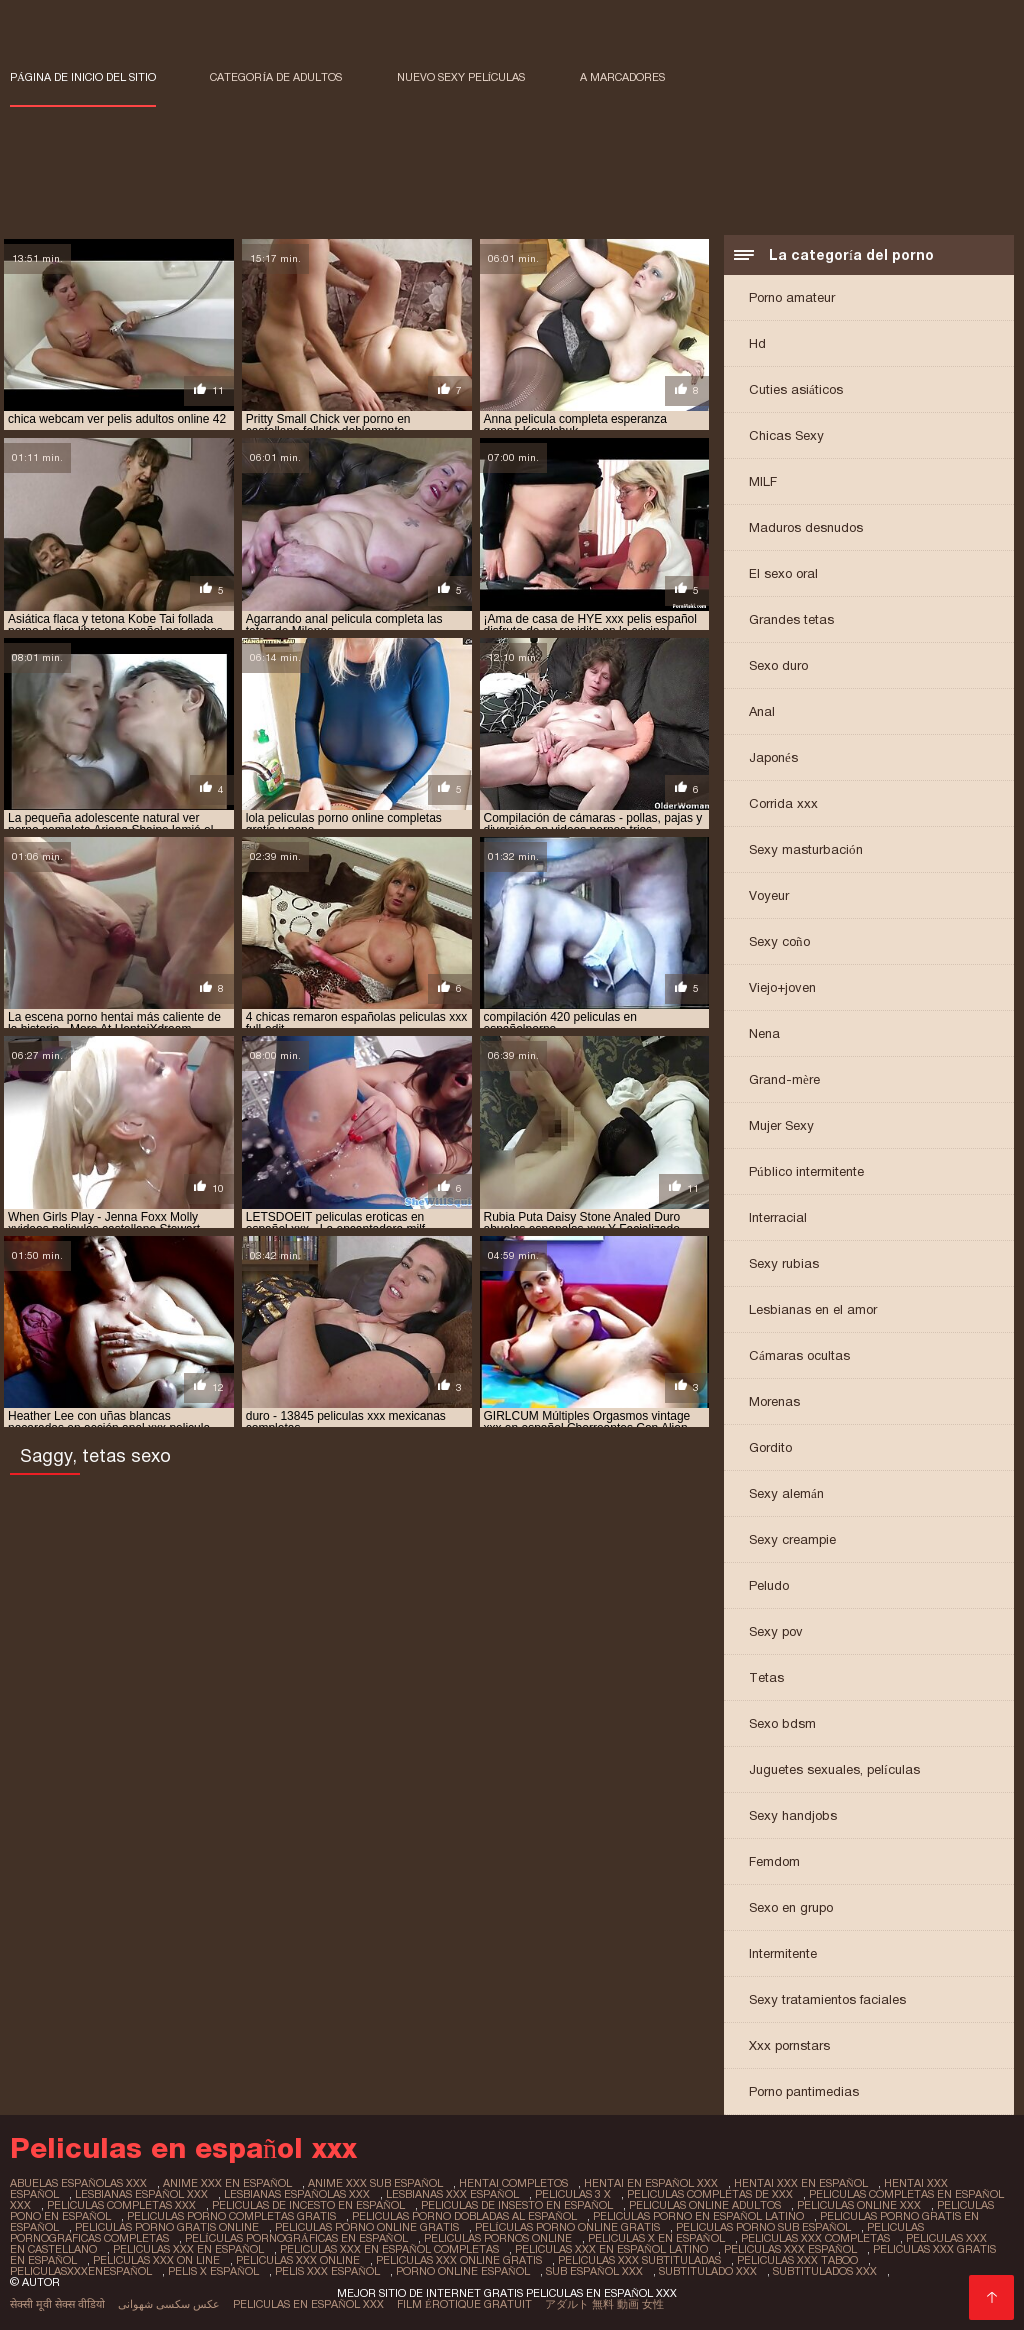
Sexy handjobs (793, 1815)
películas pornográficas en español (296, 2238)
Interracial (778, 1217)
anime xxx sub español (375, 2183)
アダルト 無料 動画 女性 (604, 2304)
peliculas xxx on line (156, 2260)
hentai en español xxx (651, 2183)
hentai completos (513, 2183)
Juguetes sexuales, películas (834, 1769)
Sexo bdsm (782, 1723)
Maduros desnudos (806, 527)
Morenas (774, 1401)
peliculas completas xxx (121, 2205)
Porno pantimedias (804, 2091)
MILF (763, 481)
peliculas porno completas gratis (231, 2216)
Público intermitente (806, 1171)
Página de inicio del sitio (83, 77)
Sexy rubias (784, 1263)
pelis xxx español (327, 2271)
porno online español (463, 2271)
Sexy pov (776, 1631)
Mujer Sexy (781, 1125)
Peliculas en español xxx (308, 2304)
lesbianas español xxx (141, 2194)
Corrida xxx (783, 803)
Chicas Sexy (786, 435)
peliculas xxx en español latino (611, 2249)
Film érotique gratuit (464, 2304)
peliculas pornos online (498, 2238)
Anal (762, 711)
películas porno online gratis (567, 2227)
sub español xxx (594, 2271)
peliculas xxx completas (815, 2238)
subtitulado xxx (708, 2271)
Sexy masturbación (806, 849)
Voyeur (769, 895)
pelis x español (213, 2271)
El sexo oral (783, 573)
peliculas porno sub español (763, 2227)
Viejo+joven (782, 987)
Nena (764, 1033)
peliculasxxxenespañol (81, 2271)
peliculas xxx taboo (797, 2260)
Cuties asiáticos (796, 389)
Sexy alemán (786, 1493)
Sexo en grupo (791, 1907)
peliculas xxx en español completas (389, 2249)
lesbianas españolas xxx (297, 2194)
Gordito (770, 1447)
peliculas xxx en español (188, 2249)
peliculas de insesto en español (517, 2205)
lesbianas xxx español (452, 2194)
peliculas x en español (656, 2238)
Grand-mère (784, 1079)
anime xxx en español (227, 2183)
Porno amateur (792, 297)
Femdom (774, 1861)
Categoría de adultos (276, 77)
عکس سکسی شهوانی (169, 2304)
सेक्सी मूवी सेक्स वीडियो (57, 2304)
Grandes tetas (791, 619)
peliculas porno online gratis (367, 2227)
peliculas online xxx (859, 2205)
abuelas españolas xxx (78, 2183)
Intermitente (783, 1953)
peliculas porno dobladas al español (464, 2216)
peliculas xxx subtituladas (639, 2260)
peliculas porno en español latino (698, 2216)
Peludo (769, 1585)
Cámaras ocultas (799, 1355)
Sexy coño (779, 941)
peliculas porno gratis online (167, 2227)
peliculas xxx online (298, 2260)
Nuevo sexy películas (461, 77)
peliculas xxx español (790, 2249)
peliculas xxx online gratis (459, 2260)
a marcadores (622, 77)
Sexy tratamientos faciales (827, 1999)
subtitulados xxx (825, 2271)
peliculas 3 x (573, 2194)
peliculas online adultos (705, 2205)
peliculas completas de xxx (710, 2194)
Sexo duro (778, 665)
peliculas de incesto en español (308, 2205)
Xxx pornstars (789, 2045)
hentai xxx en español (801, 2183)
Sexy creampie (792, 1539)
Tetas (766, 1677)
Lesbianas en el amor (813, 1309)
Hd (757, 343)
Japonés (773, 757)
